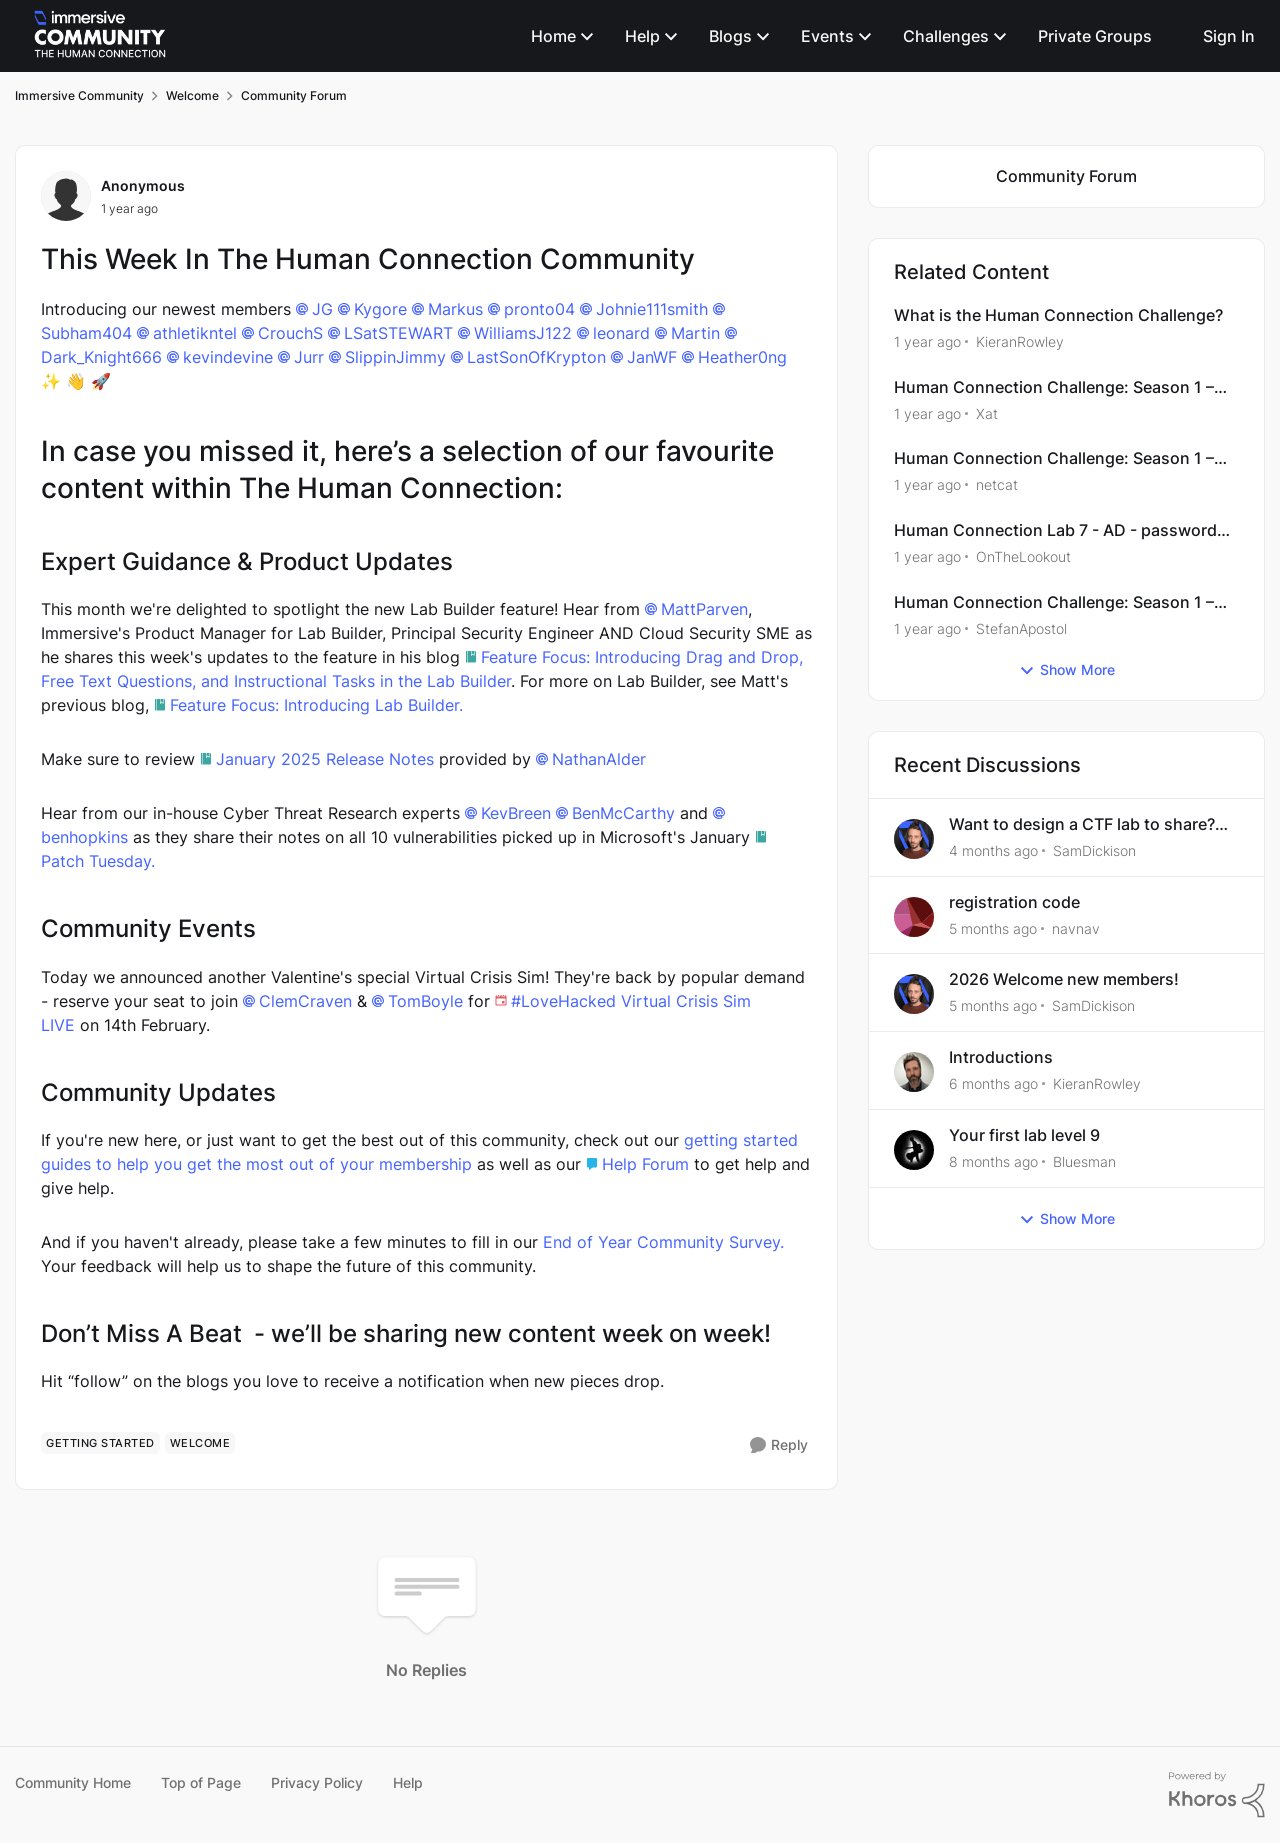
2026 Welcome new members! (1064, 979)
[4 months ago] (993, 850)
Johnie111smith (652, 309)
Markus (455, 309)
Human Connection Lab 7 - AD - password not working (1055, 530)
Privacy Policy (317, 1782)
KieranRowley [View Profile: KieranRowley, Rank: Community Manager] (1020, 341)
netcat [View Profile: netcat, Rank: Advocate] (997, 484)
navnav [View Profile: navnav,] (1076, 927)
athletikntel (195, 333)
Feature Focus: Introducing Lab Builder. (316, 705)
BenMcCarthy (623, 813)
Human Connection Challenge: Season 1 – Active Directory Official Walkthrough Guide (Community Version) (1060, 602)
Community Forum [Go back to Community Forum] (294, 95)
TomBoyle (425, 1001)
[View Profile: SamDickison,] (914, 839)
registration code (1014, 902)
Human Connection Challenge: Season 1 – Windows (1054, 387)
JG (322, 309)
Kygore (380, 309)
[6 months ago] (993, 1083)
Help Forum (648, 1164)
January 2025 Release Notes (325, 759)
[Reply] (779, 1445)
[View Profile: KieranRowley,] (914, 1072)
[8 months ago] (993, 1161)
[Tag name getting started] (100, 1443)
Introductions (1001, 1057)
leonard (621, 333)
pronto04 (539, 309)
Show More (1067, 670)
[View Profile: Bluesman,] (914, 1150)
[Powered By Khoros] (1217, 1795)
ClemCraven (305, 1001)
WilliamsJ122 (523, 333)
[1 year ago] (927, 341)
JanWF (652, 357)
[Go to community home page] (100, 36)
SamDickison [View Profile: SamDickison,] (1094, 850)
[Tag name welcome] (200, 1443)
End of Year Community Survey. (663, 1242)
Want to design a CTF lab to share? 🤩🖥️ (1082, 824)
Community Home (73, 1782)
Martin (695, 333)
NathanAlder (599, 759)
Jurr (309, 357)
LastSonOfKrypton (536, 357)
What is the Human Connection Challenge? (1058, 315)
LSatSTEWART (398, 333)
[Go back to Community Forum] (1066, 176)
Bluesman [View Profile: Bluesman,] (1084, 1161)
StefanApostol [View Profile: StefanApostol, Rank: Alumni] (1021, 628)
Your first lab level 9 (1024, 1135)
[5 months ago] (993, 927)
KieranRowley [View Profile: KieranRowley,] (1097, 1083)
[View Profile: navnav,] (914, 917)
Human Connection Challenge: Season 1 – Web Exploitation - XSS (1054, 458)
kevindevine (228, 357)
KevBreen (516, 813)
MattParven (704, 609)
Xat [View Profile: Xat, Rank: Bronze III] (987, 412)
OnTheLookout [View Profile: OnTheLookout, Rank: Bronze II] (1023, 556)
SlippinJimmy (395, 357)
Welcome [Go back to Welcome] (192, 95)
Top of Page (201, 1782)
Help (408, 1782)
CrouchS (290, 333)
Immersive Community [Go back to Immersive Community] (79, 95)
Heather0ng (742, 357)
